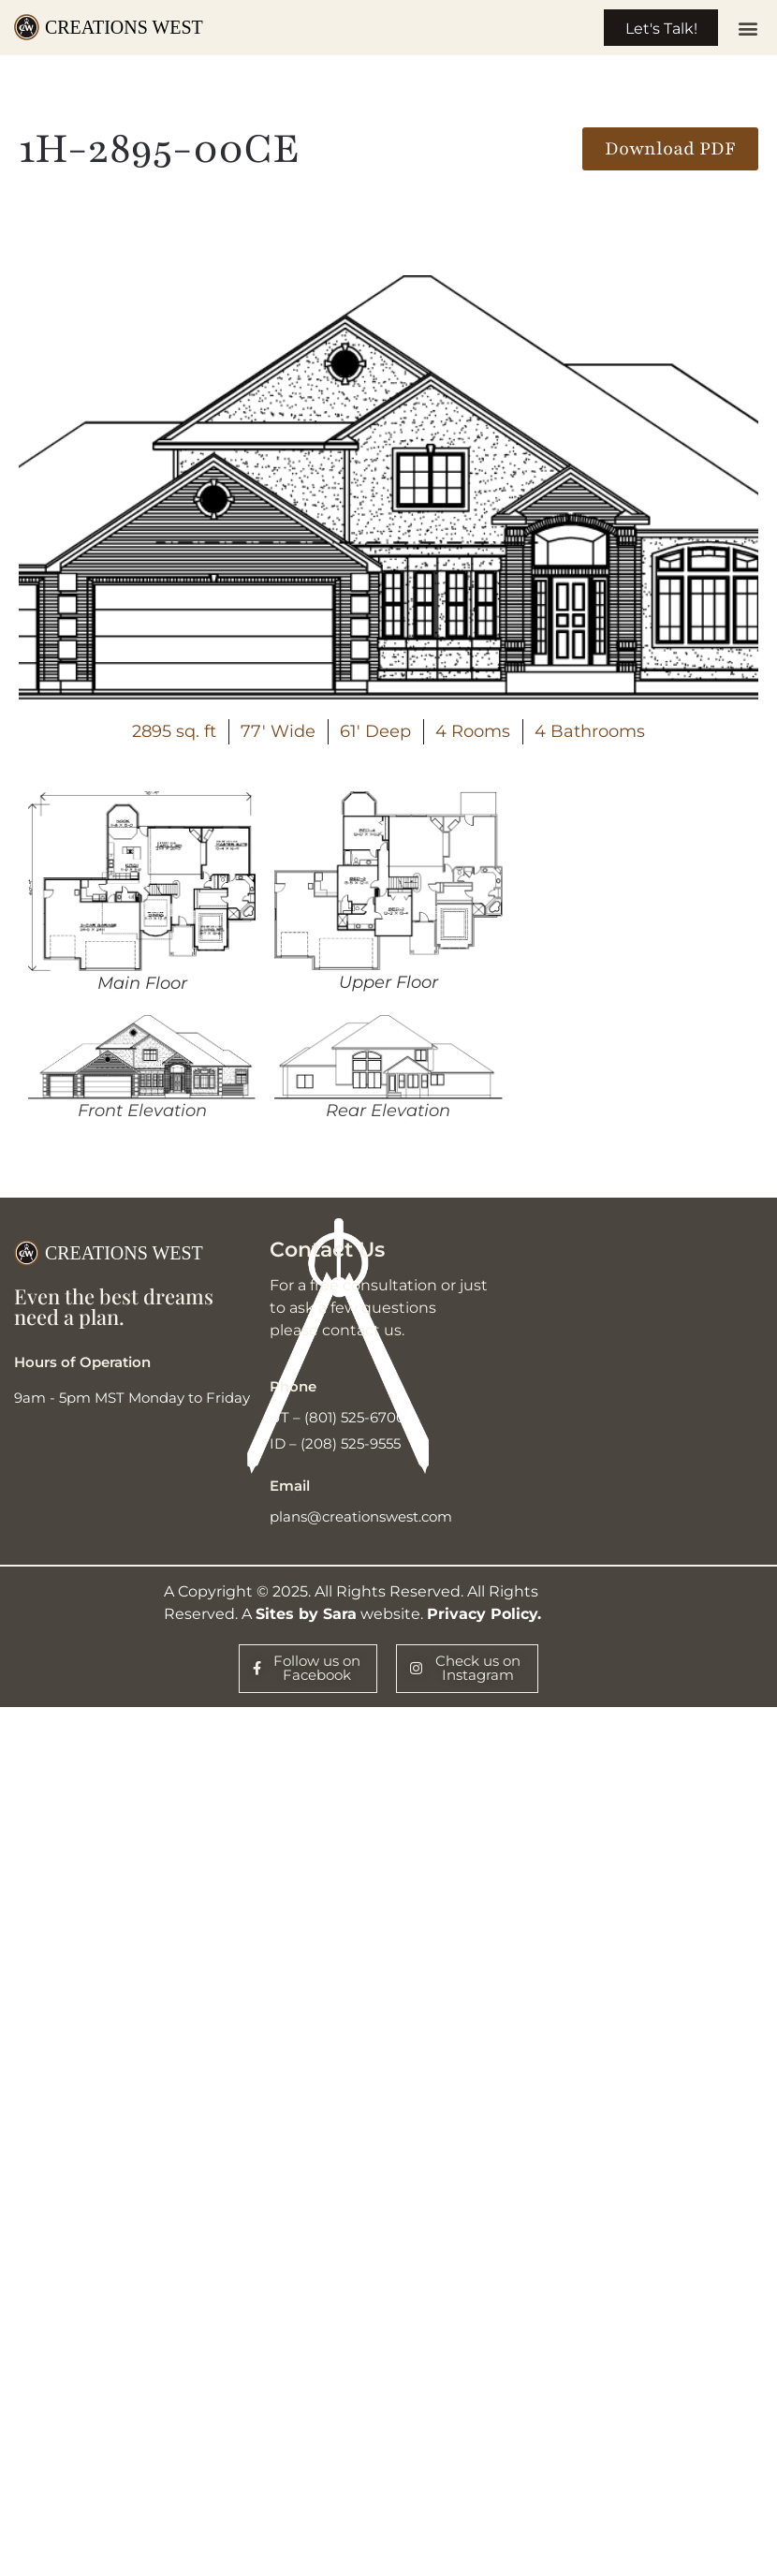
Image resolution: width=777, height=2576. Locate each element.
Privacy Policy (482, 1618)
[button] (747, 30)
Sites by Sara (306, 1618)
